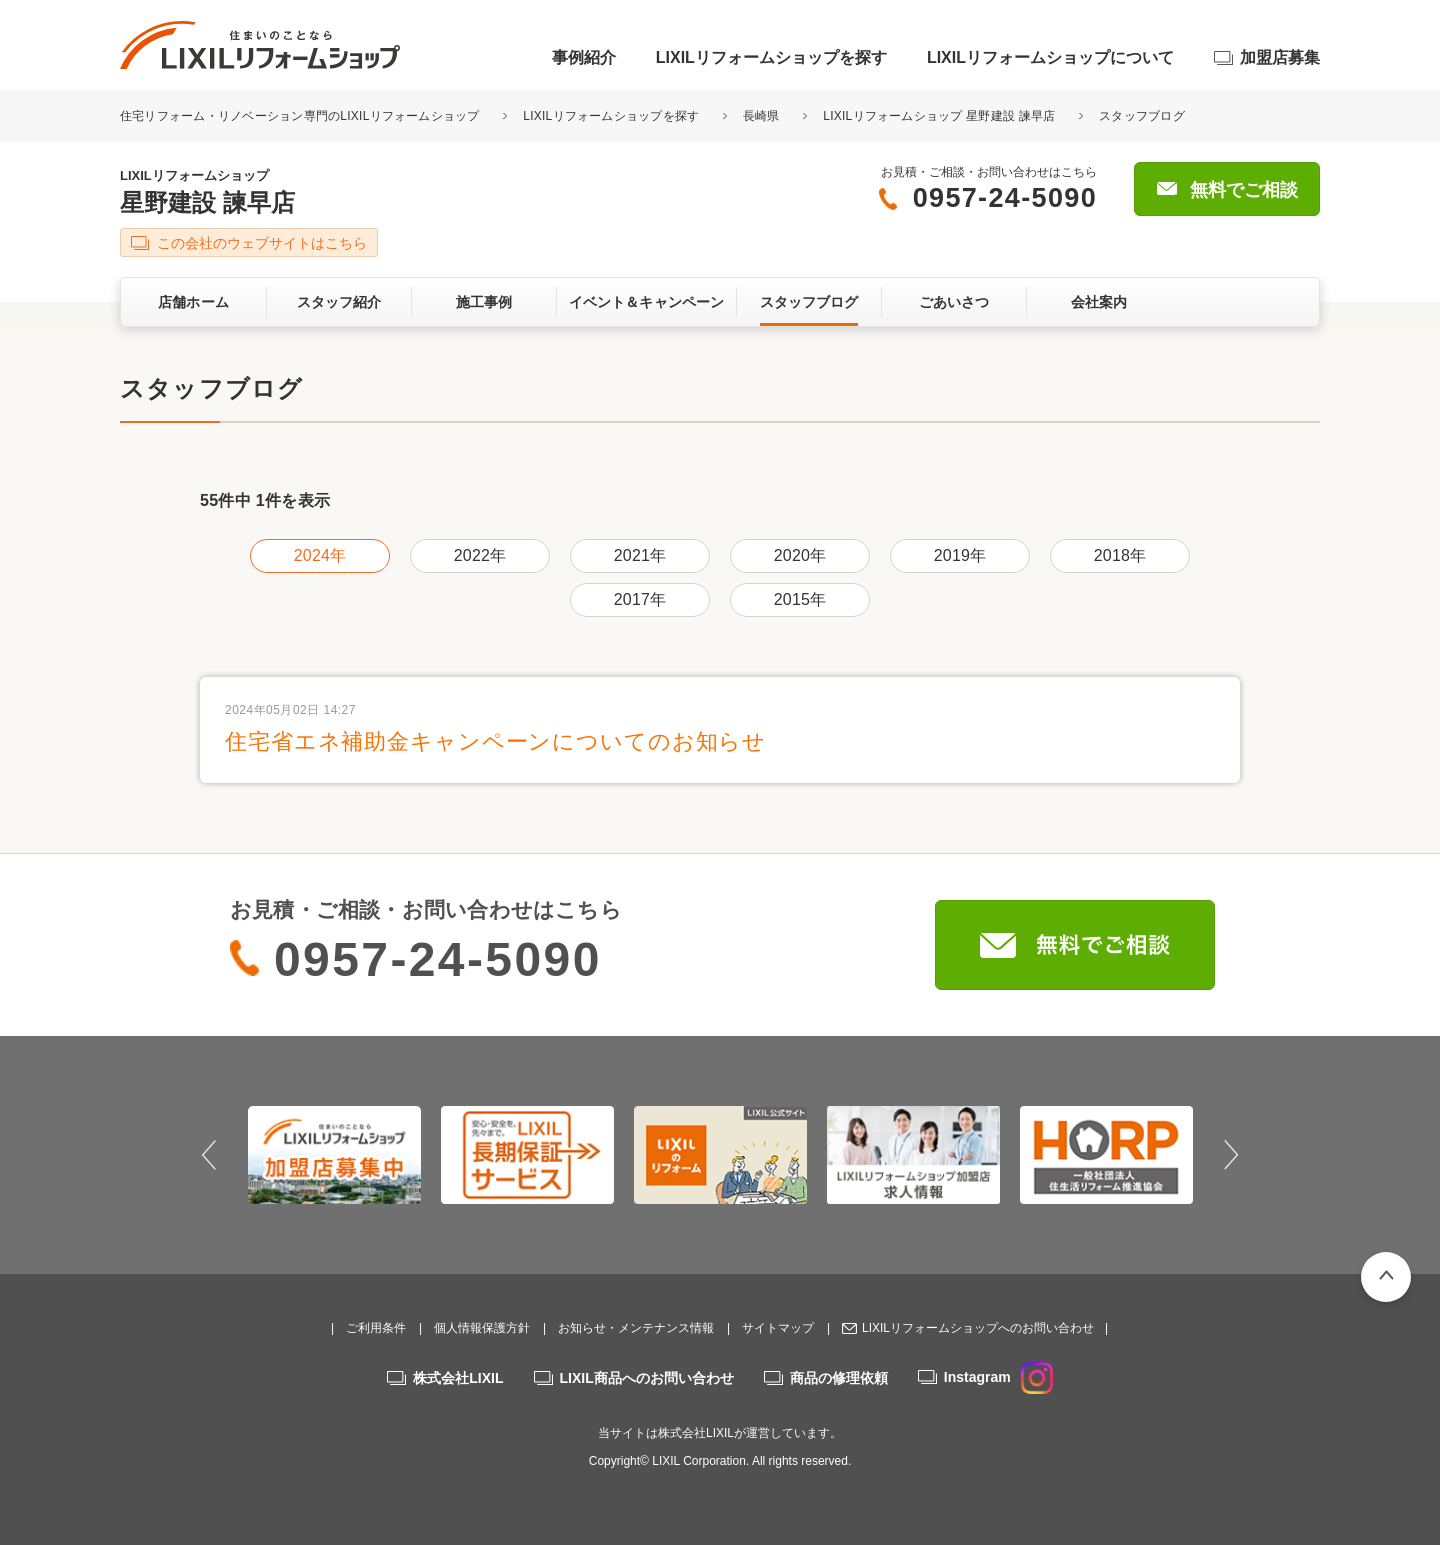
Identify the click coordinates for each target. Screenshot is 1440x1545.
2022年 (480, 555)
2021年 (640, 555)
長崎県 (761, 116)
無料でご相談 (1244, 190)
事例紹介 (584, 57)
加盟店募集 (1280, 57)
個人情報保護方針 (482, 1328)
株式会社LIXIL (458, 1378)
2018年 (1120, 555)
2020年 (800, 555)
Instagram (998, 1377)
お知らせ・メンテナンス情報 (636, 1328)
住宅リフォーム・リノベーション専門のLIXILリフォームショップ (301, 116)
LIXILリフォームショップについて (1050, 57)
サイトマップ (778, 1328)
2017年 (640, 599)
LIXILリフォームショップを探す (771, 57)
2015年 (800, 599)
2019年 (960, 555)
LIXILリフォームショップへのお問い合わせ (978, 1328)
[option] (334, 1155)
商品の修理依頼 (839, 1378)
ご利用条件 (376, 1328)
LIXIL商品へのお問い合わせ (647, 1378)
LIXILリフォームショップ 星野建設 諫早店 (939, 116)
